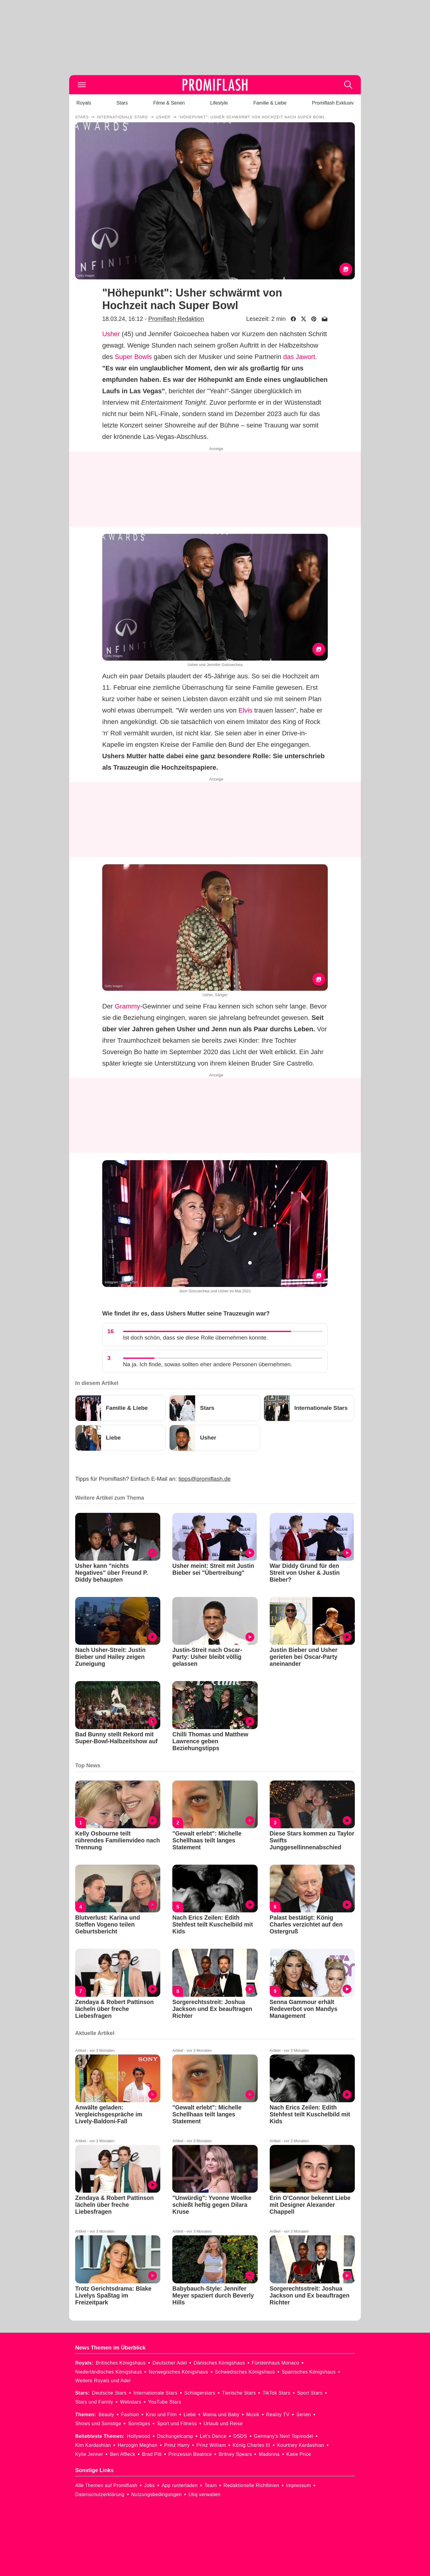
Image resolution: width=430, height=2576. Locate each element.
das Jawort (299, 356)
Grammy (127, 1006)
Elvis (245, 710)
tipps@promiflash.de (205, 1479)
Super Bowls (133, 356)
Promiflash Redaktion (176, 318)
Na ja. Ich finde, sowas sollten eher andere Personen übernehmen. (207, 1364)
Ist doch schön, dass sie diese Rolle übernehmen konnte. (195, 1337)
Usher (111, 334)
